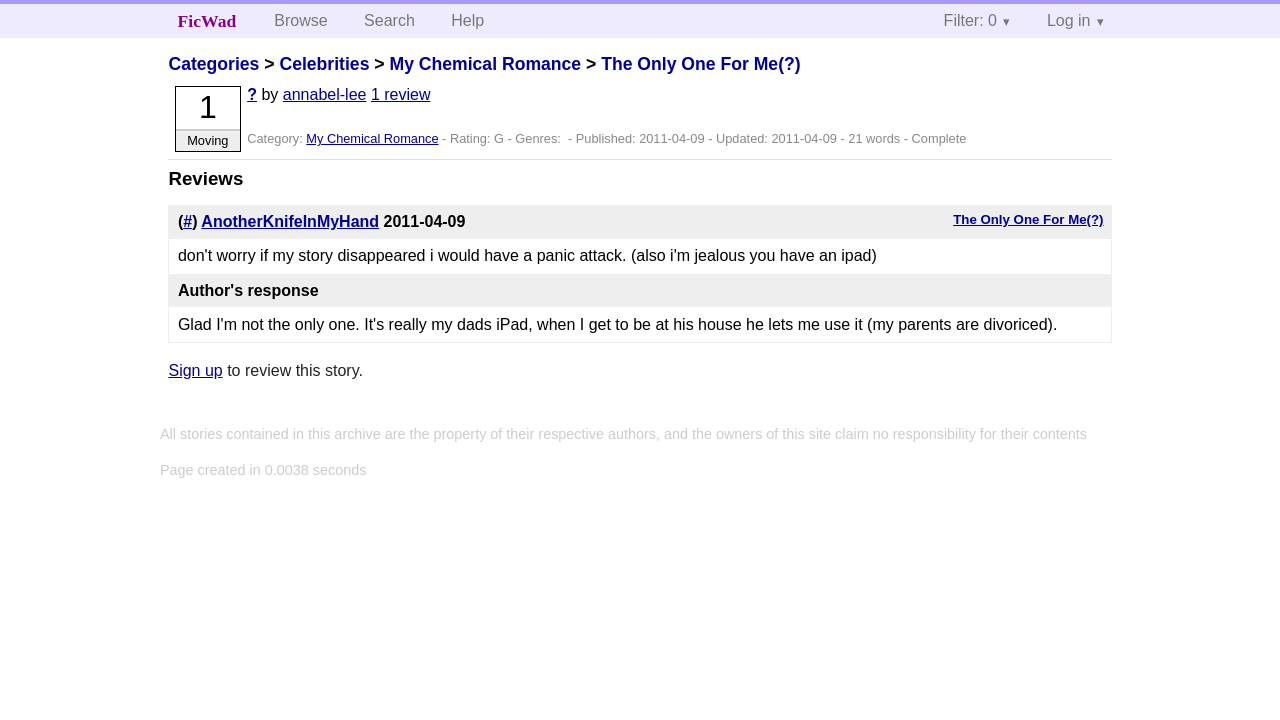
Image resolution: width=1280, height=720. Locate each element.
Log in (1069, 20)
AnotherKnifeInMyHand (290, 221)
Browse (300, 20)
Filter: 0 (970, 20)
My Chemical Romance (485, 64)
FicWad (207, 21)
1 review (401, 94)
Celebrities (324, 64)
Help (467, 20)
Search (389, 20)
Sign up (195, 370)
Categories (213, 64)
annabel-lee (325, 94)
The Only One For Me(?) (700, 64)
